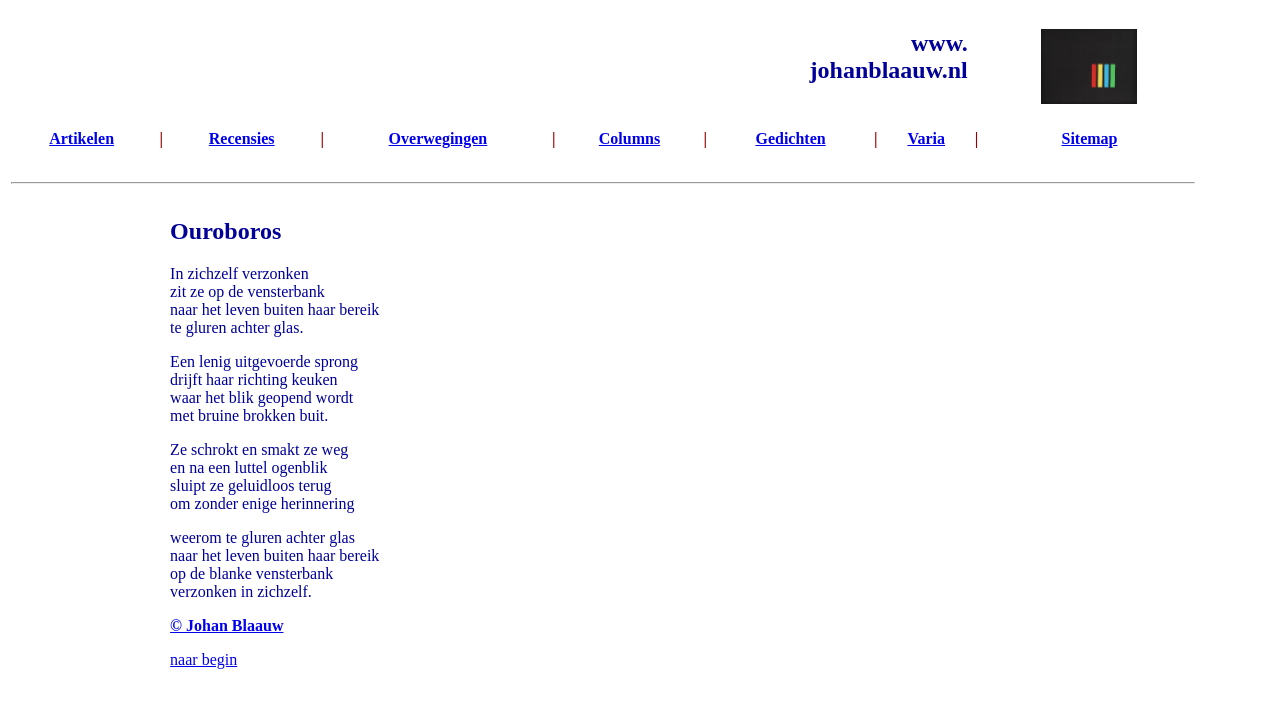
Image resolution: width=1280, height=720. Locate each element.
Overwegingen (438, 138)
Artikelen (81, 138)
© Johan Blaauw (226, 625)
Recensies (242, 138)
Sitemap (1089, 138)
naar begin (203, 659)
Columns (629, 138)
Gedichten (790, 138)
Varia (926, 138)
